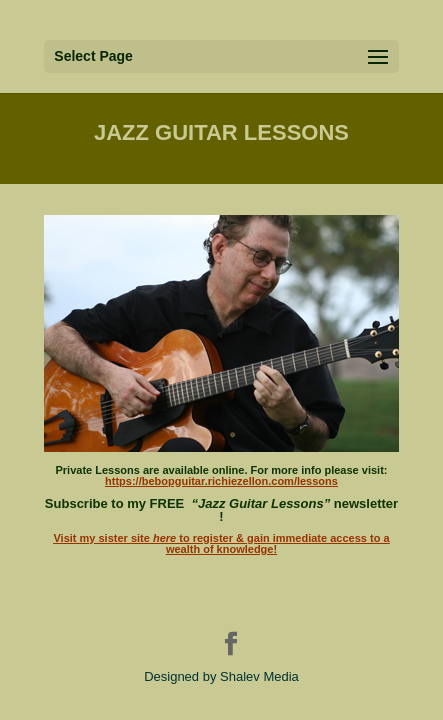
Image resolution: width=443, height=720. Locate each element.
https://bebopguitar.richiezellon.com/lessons (221, 481)
